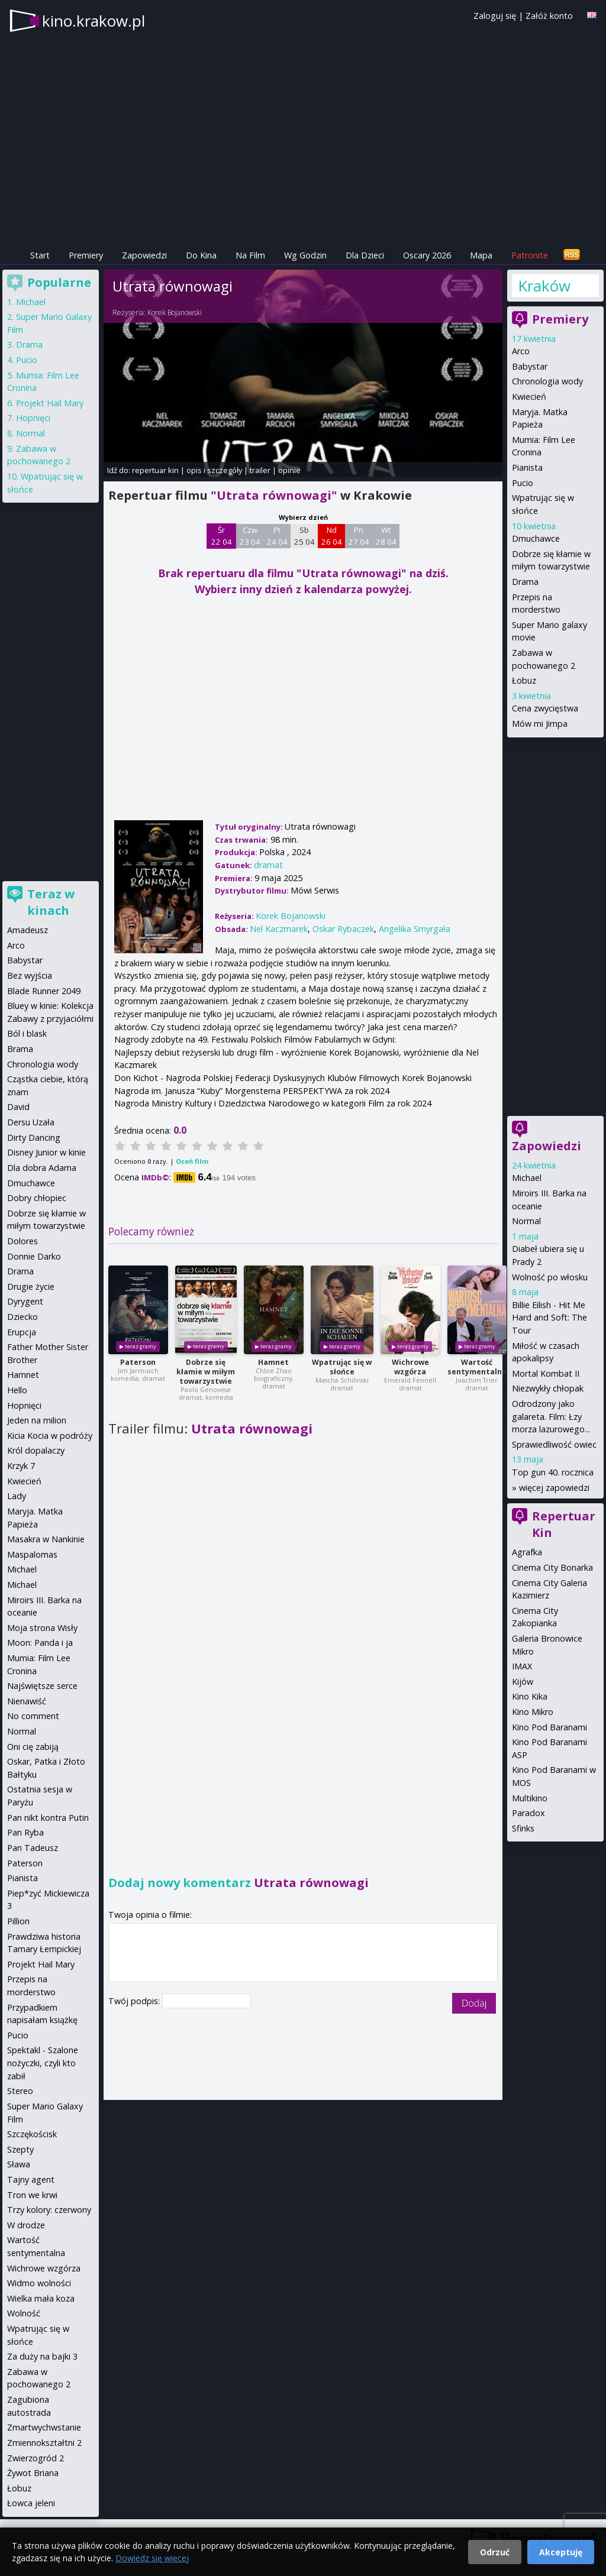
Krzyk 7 (21, 1465)
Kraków (544, 285)
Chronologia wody (547, 381)
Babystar (529, 366)
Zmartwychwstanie (44, 2427)
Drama (525, 581)
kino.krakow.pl (93, 20)
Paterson (138, 1362)
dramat (268, 864)
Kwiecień (529, 396)
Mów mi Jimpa (540, 723)
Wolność (23, 2313)
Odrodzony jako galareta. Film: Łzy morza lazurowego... (551, 1416)
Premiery (86, 255)
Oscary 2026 (427, 255)
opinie (289, 470)
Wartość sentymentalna (477, 1367)
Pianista (527, 467)
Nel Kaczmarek (279, 928)
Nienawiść (26, 1701)
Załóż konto (549, 15)
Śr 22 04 (221, 536)
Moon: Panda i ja (40, 1642)
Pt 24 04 (277, 536)
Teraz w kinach (51, 902)
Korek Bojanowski (174, 313)
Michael (526, 1177)
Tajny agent (30, 2179)
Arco (521, 351)
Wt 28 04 (386, 536)
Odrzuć (495, 2552)
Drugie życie (30, 1286)
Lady (16, 1495)
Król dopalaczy (36, 1450)
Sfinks (523, 1828)
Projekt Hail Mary (49, 403)
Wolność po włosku (550, 1277)
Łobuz (524, 680)
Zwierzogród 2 (35, 2458)
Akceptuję (560, 2552)
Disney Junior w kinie (46, 1152)
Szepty (20, 2149)
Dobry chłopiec (36, 1197)
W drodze (26, 2225)
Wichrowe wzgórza (410, 1367)
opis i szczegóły (214, 470)
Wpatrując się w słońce (342, 1367)
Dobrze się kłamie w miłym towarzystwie (205, 1371)
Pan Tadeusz (32, 1847)
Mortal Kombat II (545, 1373)
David (18, 1106)
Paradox (528, 1812)
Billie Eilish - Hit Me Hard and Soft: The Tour (549, 1317)
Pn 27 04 (359, 536)
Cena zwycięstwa (545, 708)
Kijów (522, 1681)
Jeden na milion (36, 1420)
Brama (20, 1048)
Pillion (18, 1921)
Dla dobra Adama (41, 1167)
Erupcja (21, 1332)
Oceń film (192, 1161)
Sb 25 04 (304, 536)
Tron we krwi (32, 2194)
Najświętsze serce (42, 1685)
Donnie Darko (34, 1256)
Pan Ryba (25, 1832)
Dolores (22, 1241)
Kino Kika (529, 1696)
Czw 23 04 (250, 536)
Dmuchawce (536, 538)
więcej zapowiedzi (554, 1487)
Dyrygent (25, 1301)
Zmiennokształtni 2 (44, 2442)
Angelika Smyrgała (414, 928)
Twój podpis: (135, 2001)
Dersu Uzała (30, 1122)
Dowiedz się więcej (152, 2558)
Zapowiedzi (144, 255)
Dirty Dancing (33, 1137)
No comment (33, 1715)
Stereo (20, 2090)
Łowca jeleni (31, 2503)
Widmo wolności (39, 2283)
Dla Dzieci (365, 255)
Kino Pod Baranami (549, 1727)
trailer (260, 470)
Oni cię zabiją (33, 1746)
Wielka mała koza (41, 2298)
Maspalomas (32, 1554)
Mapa (481, 255)
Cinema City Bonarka (552, 1567)
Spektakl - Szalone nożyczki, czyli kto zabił (42, 2062)
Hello (17, 1390)
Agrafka (527, 1552)
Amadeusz (27, 930)
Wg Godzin (305, 255)
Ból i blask (27, 1033)
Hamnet (273, 1362)
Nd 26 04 (331, 536)
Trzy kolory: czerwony (49, 2209)
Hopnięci (33, 417)
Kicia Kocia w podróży (49, 1435)
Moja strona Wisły (42, 1627)
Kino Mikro (532, 1711)
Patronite (529, 255)
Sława (18, 2164)
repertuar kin (155, 470)
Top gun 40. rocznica (553, 1472)
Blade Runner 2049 (43, 990)
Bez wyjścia (29, 975)
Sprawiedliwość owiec (554, 1444)
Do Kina (201, 255)
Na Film (250, 255)
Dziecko (22, 1316)
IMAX (522, 1666)
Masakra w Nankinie (46, 1539)
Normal (526, 1220)
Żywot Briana (33, 2472)
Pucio (522, 482)
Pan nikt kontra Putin (48, 1817)
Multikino (529, 1798)
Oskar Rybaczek (343, 928)
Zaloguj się (494, 15)
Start (40, 255)
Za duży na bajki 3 (42, 2356)
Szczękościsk (32, 2134)
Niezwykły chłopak (548, 1388)
